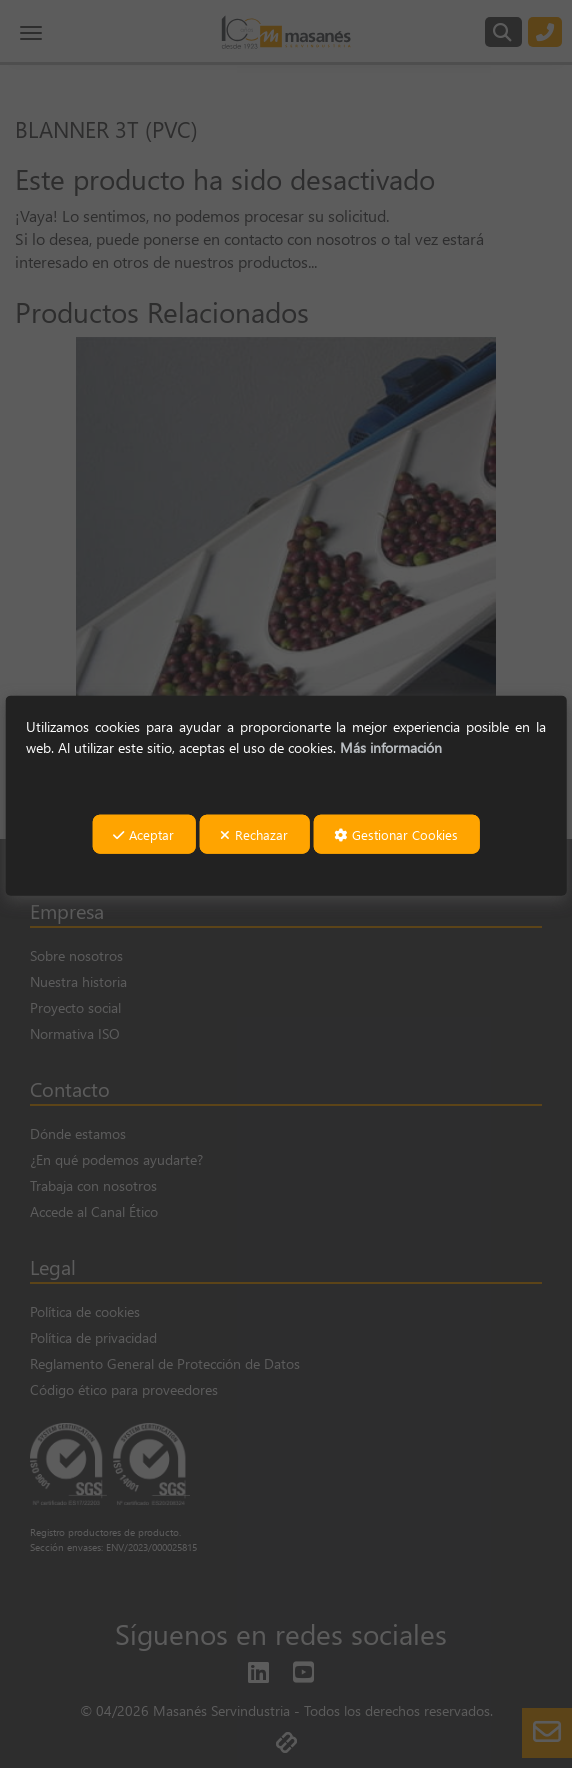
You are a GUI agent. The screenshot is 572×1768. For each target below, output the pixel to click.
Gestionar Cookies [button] (396, 834)
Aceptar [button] (143, 834)
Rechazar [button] (254, 834)
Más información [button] (391, 746)
